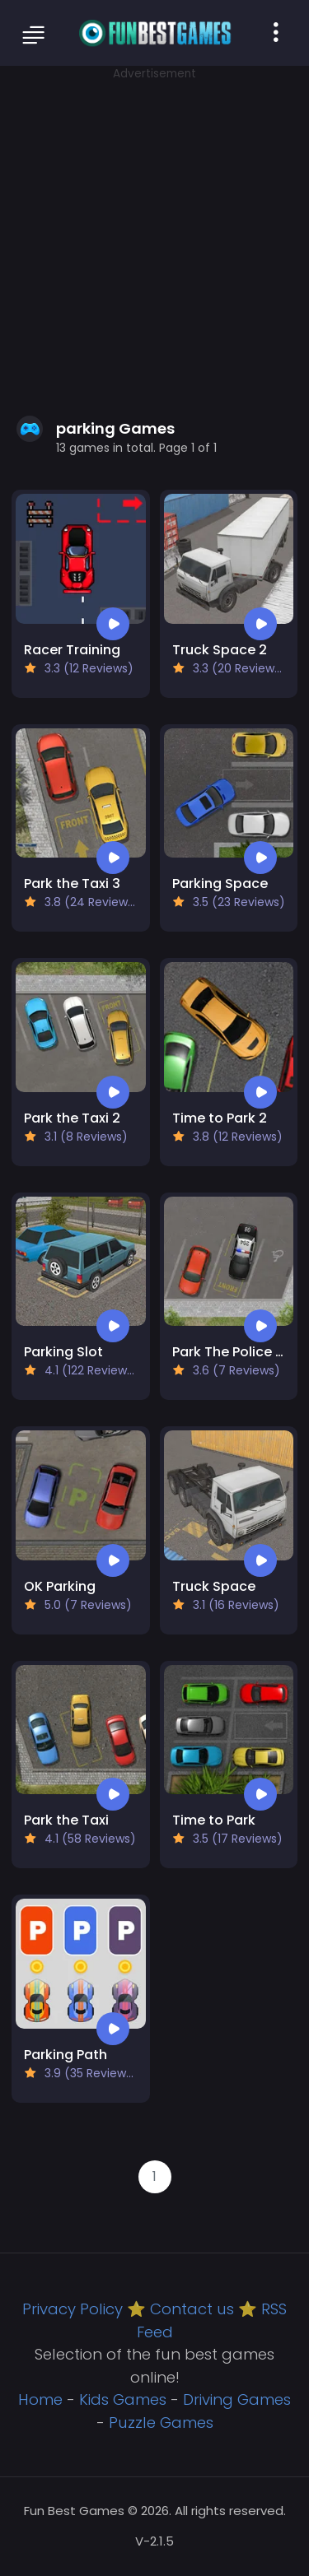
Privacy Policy (72, 2309)
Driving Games (237, 2399)
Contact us (192, 2309)
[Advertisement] (154, 236)
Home (40, 2399)
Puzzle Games (161, 2422)
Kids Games (122, 2399)
